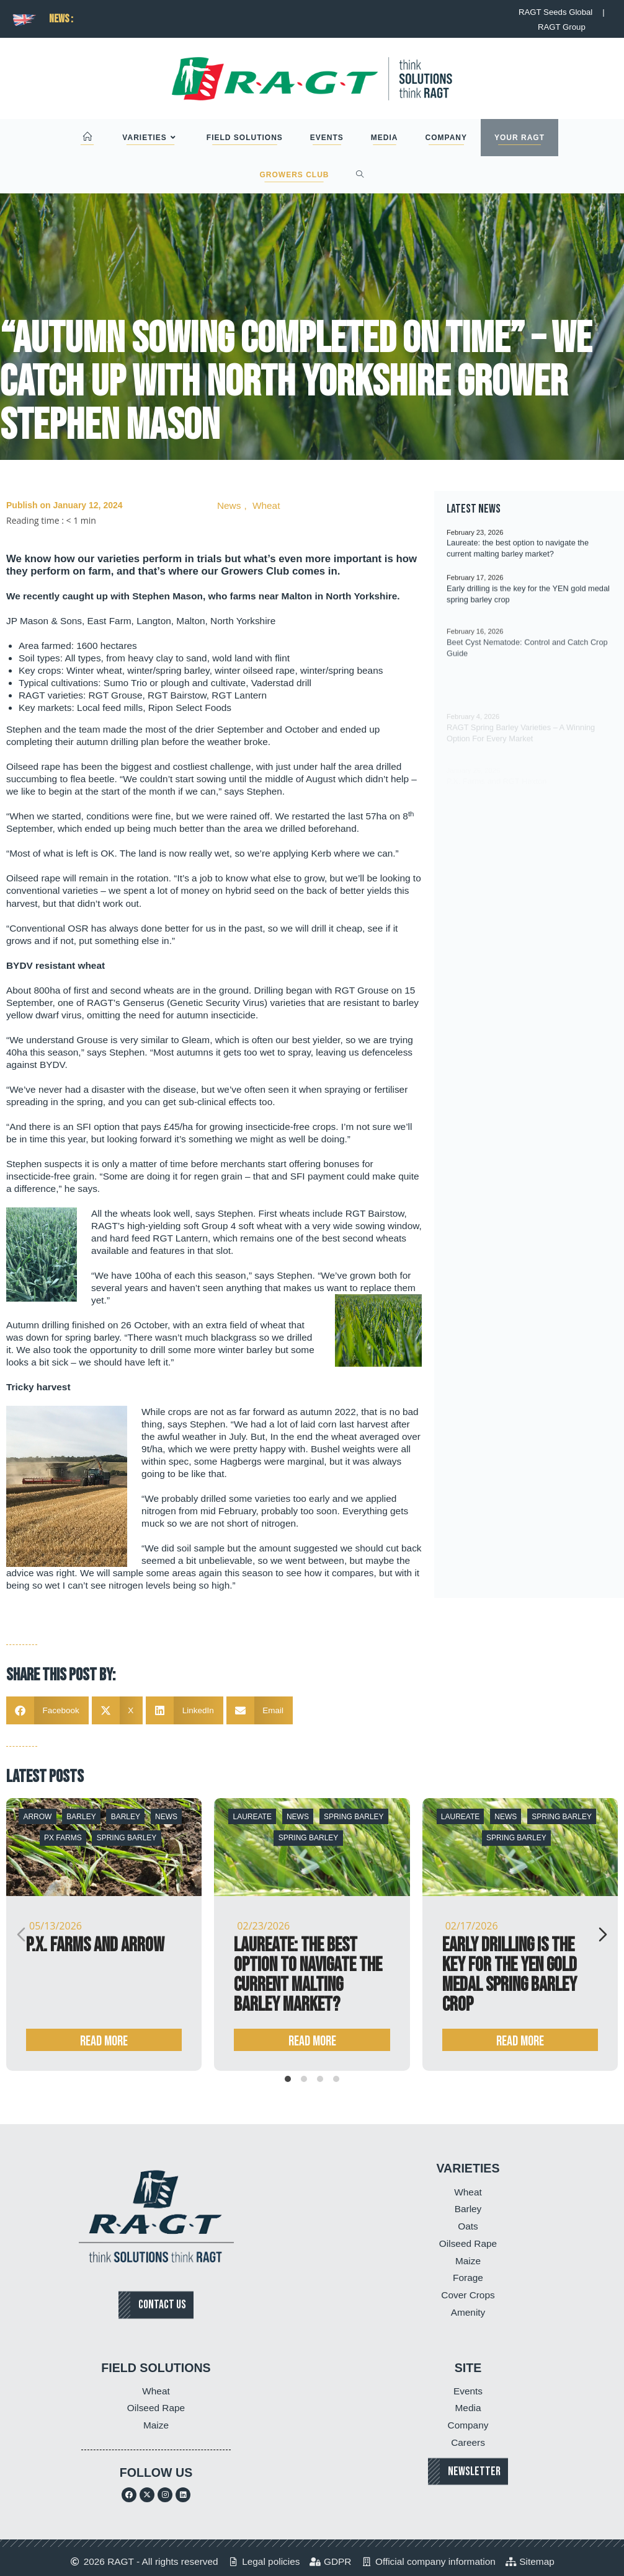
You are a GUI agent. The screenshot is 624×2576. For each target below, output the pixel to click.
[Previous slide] (21, 1934)
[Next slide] (603, 1934)
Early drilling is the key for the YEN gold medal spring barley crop (509, 1975)
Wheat (266, 505)
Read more (104, 2041)
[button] (47, 1710)
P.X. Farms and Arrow (95, 1945)
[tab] (288, 2079)
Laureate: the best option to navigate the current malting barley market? (308, 1975)
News (229, 505)
